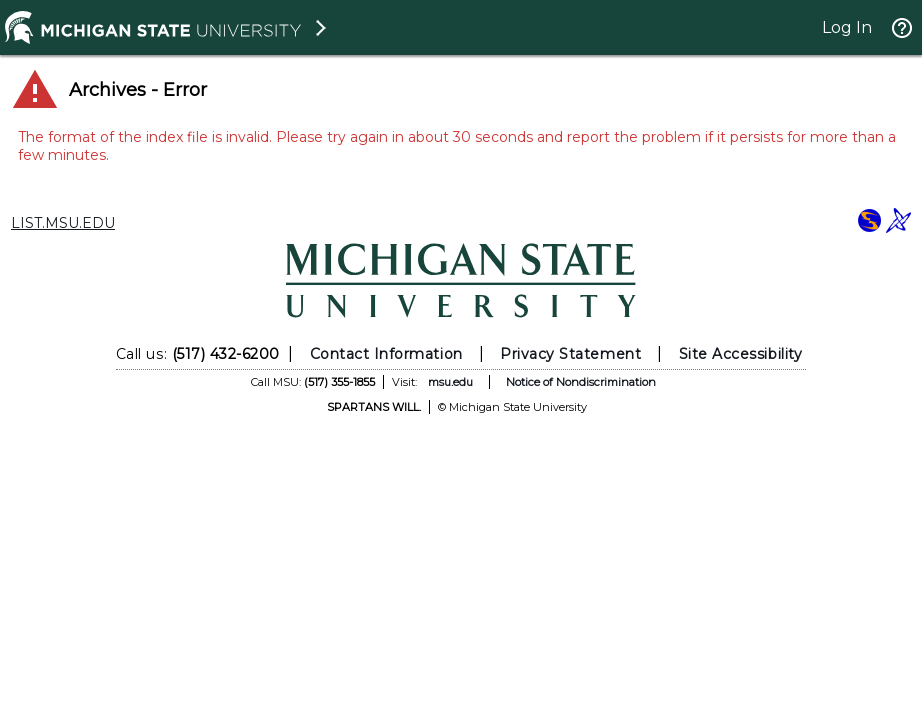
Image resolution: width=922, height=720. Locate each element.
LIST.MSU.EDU (63, 223)
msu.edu (450, 382)
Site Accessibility (741, 354)
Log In (847, 27)
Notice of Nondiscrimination (581, 382)
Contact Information (386, 354)
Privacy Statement (570, 354)
